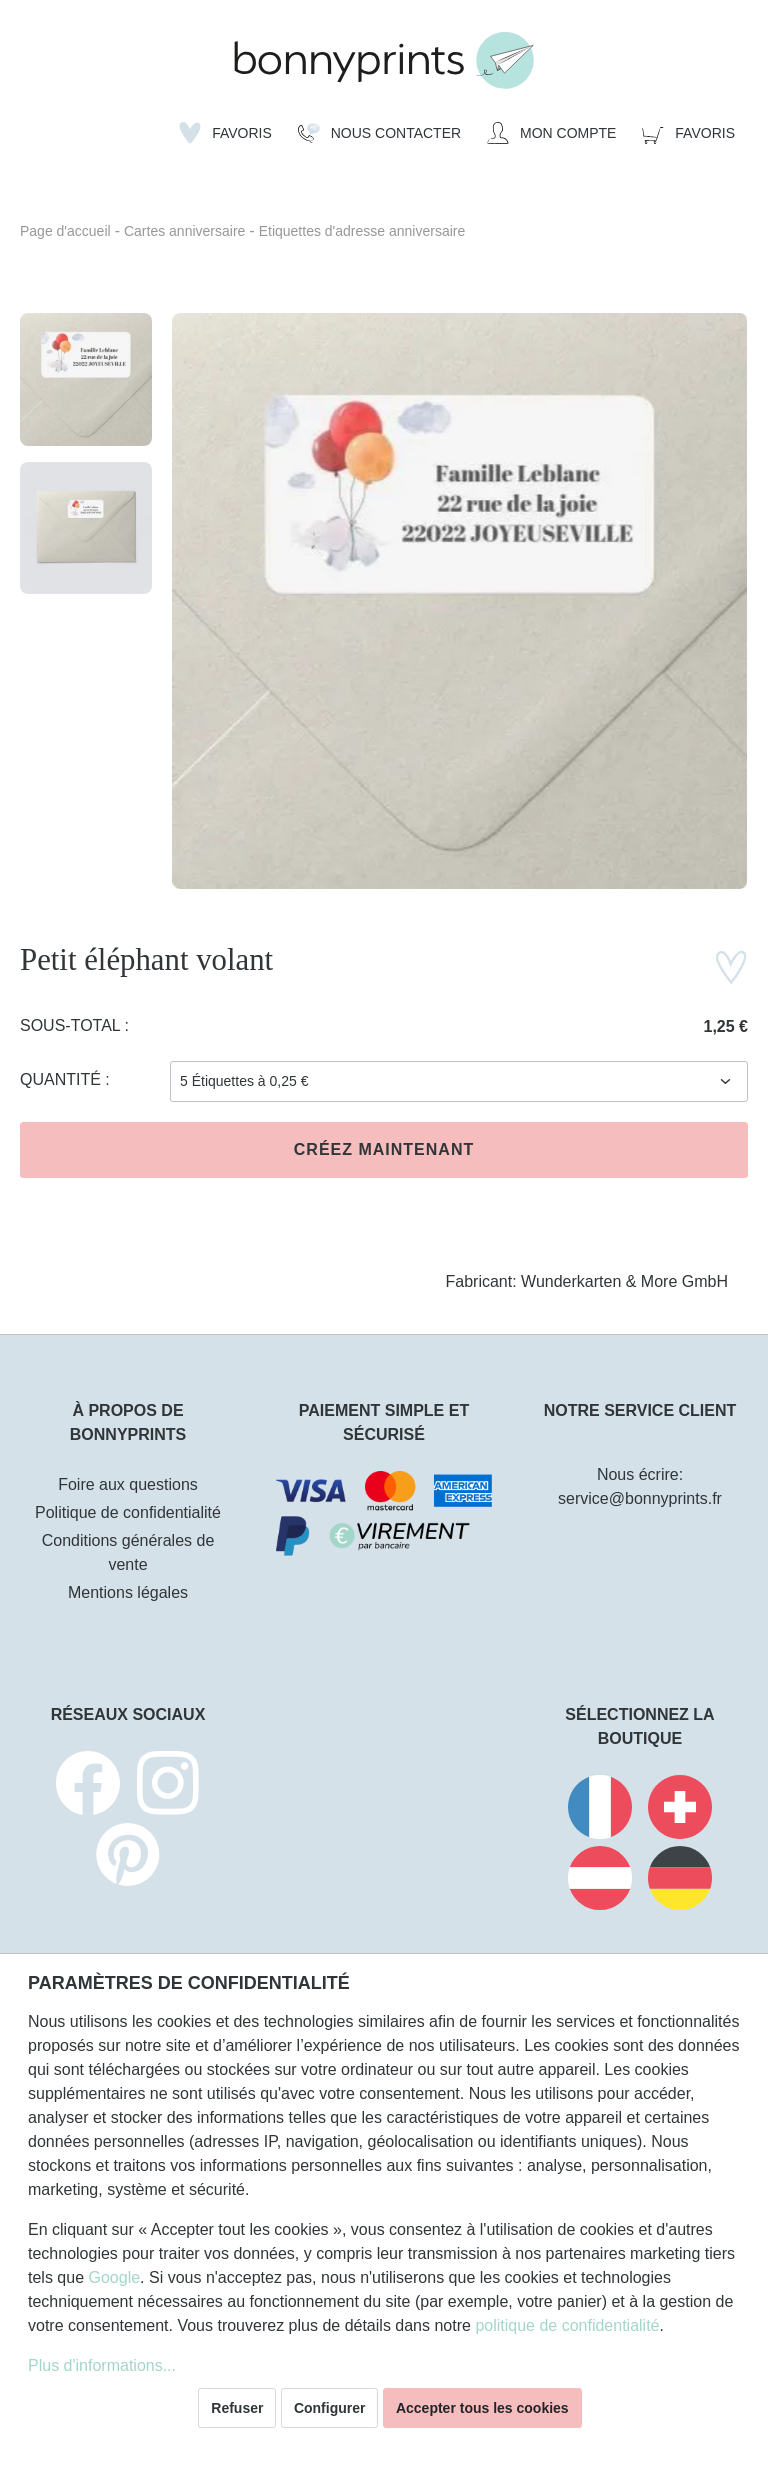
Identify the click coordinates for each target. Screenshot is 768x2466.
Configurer (330, 2408)
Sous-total (72, 1025)
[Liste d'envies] (225, 133)
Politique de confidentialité (128, 1512)
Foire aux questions (128, 1484)
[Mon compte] (551, 133)
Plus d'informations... (102, 2365)
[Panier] (688, 133)
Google (114, 2277)
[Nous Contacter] (379, 133)
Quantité (62, 1079)
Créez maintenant (384, 1149)
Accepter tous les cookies (482, 2408)
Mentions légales (128, 1592)
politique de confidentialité (567, 2325)
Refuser (237, 2408)
